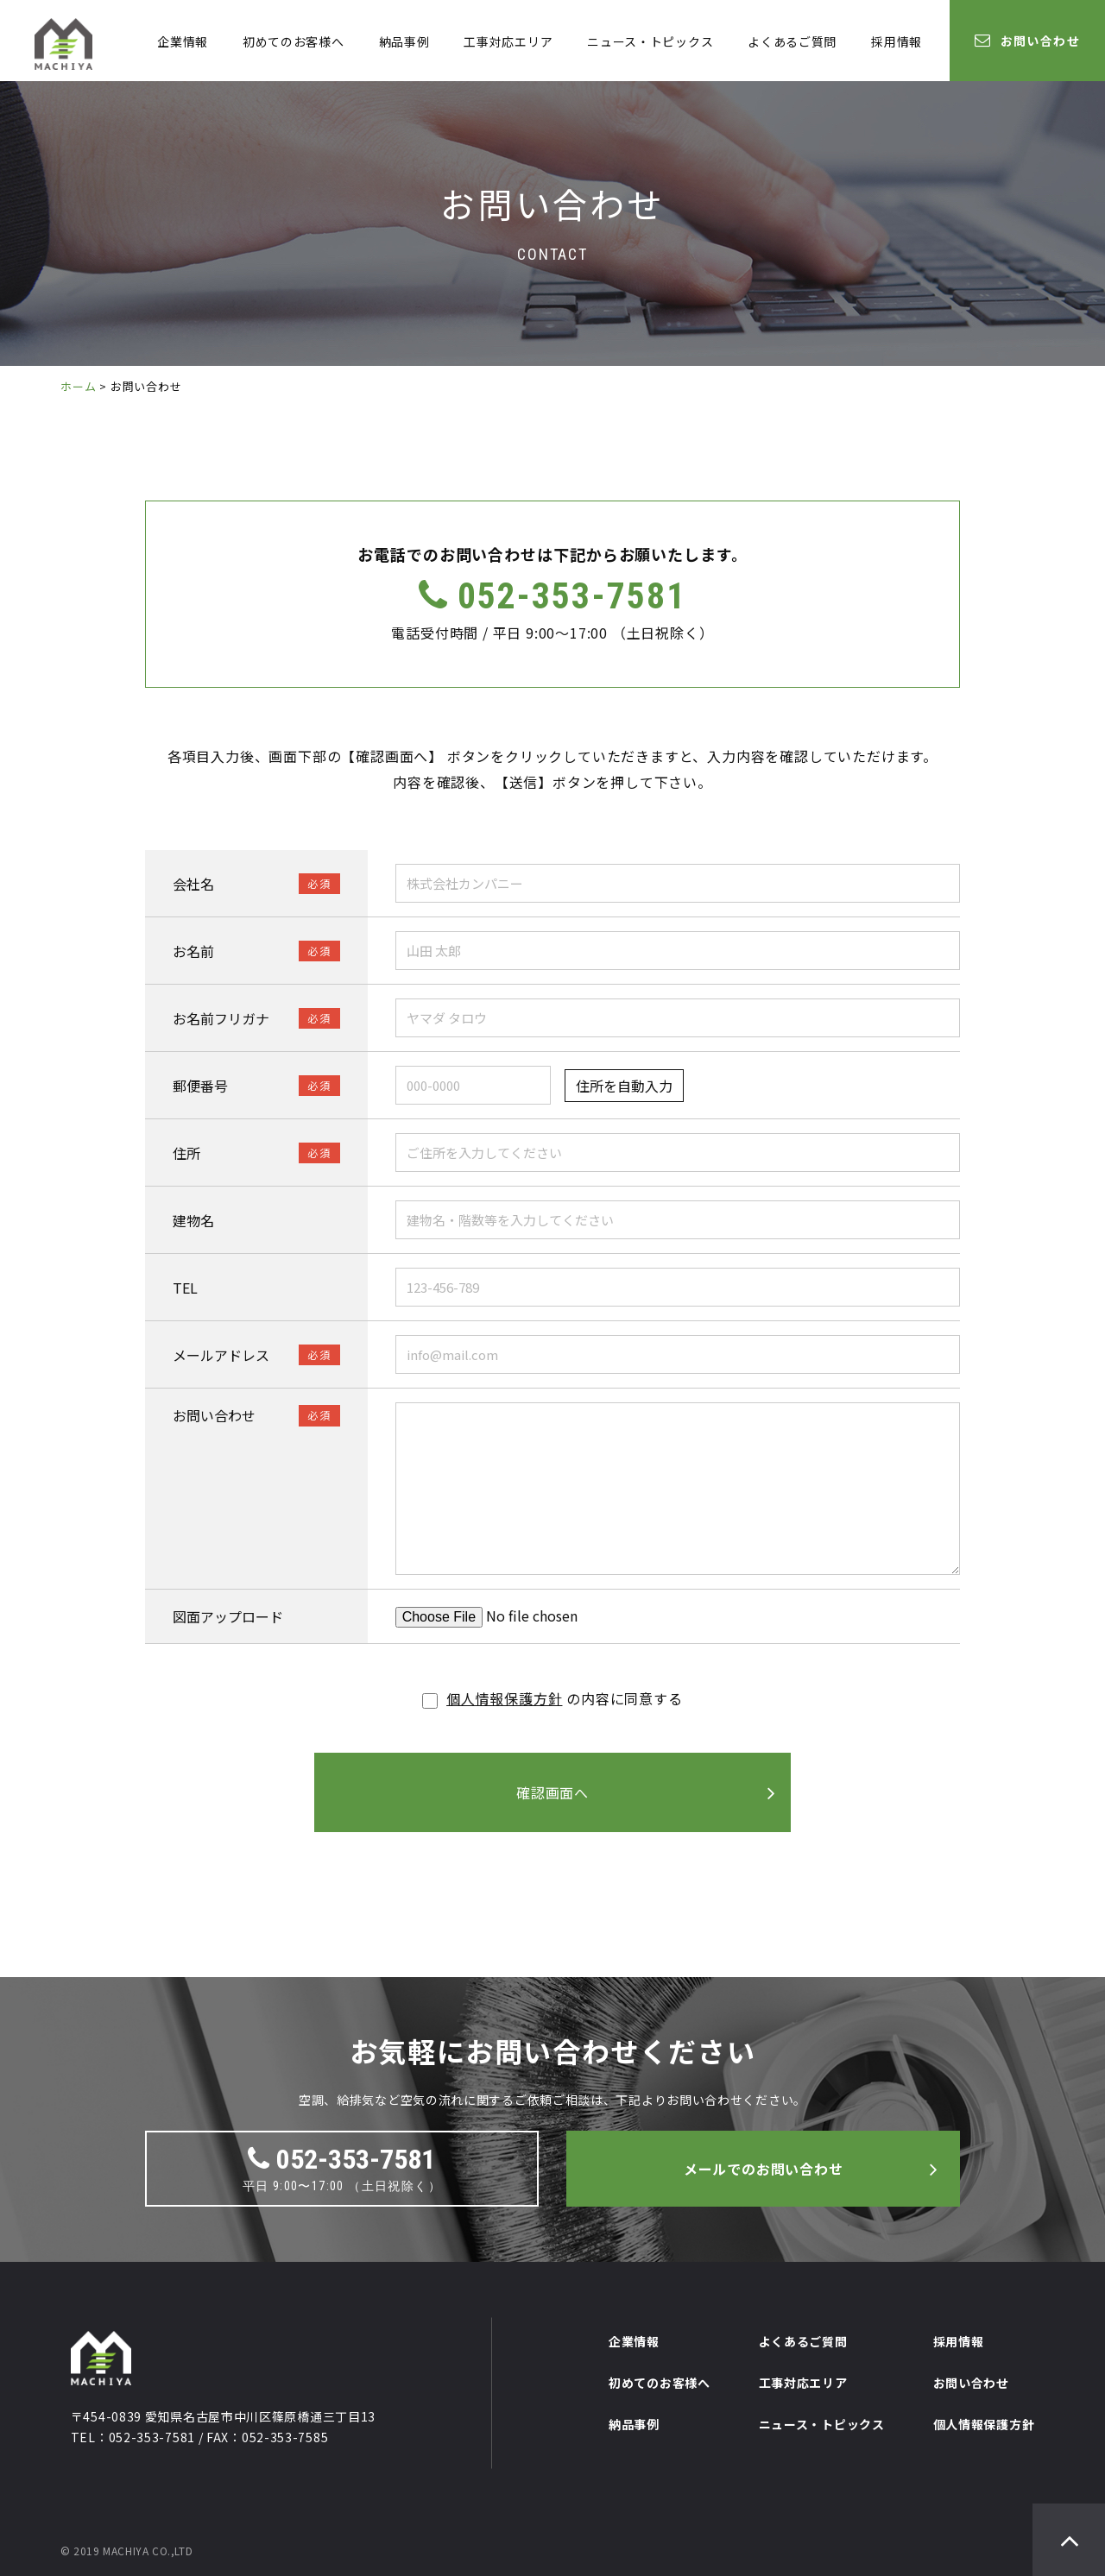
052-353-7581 (552, 595)
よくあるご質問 (792, 41)
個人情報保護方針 (504, 1698)
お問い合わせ (1027, 40)
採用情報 (896, 41)
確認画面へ (552, 1792)
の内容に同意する (552, 1698)
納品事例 (404, 41)
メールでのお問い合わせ (763, 2168)
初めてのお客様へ (293, 41)
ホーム (78, 386)
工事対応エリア (508, 41)
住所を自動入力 (624, 1085)
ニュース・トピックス (650, 41)
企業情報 (182, 41)
